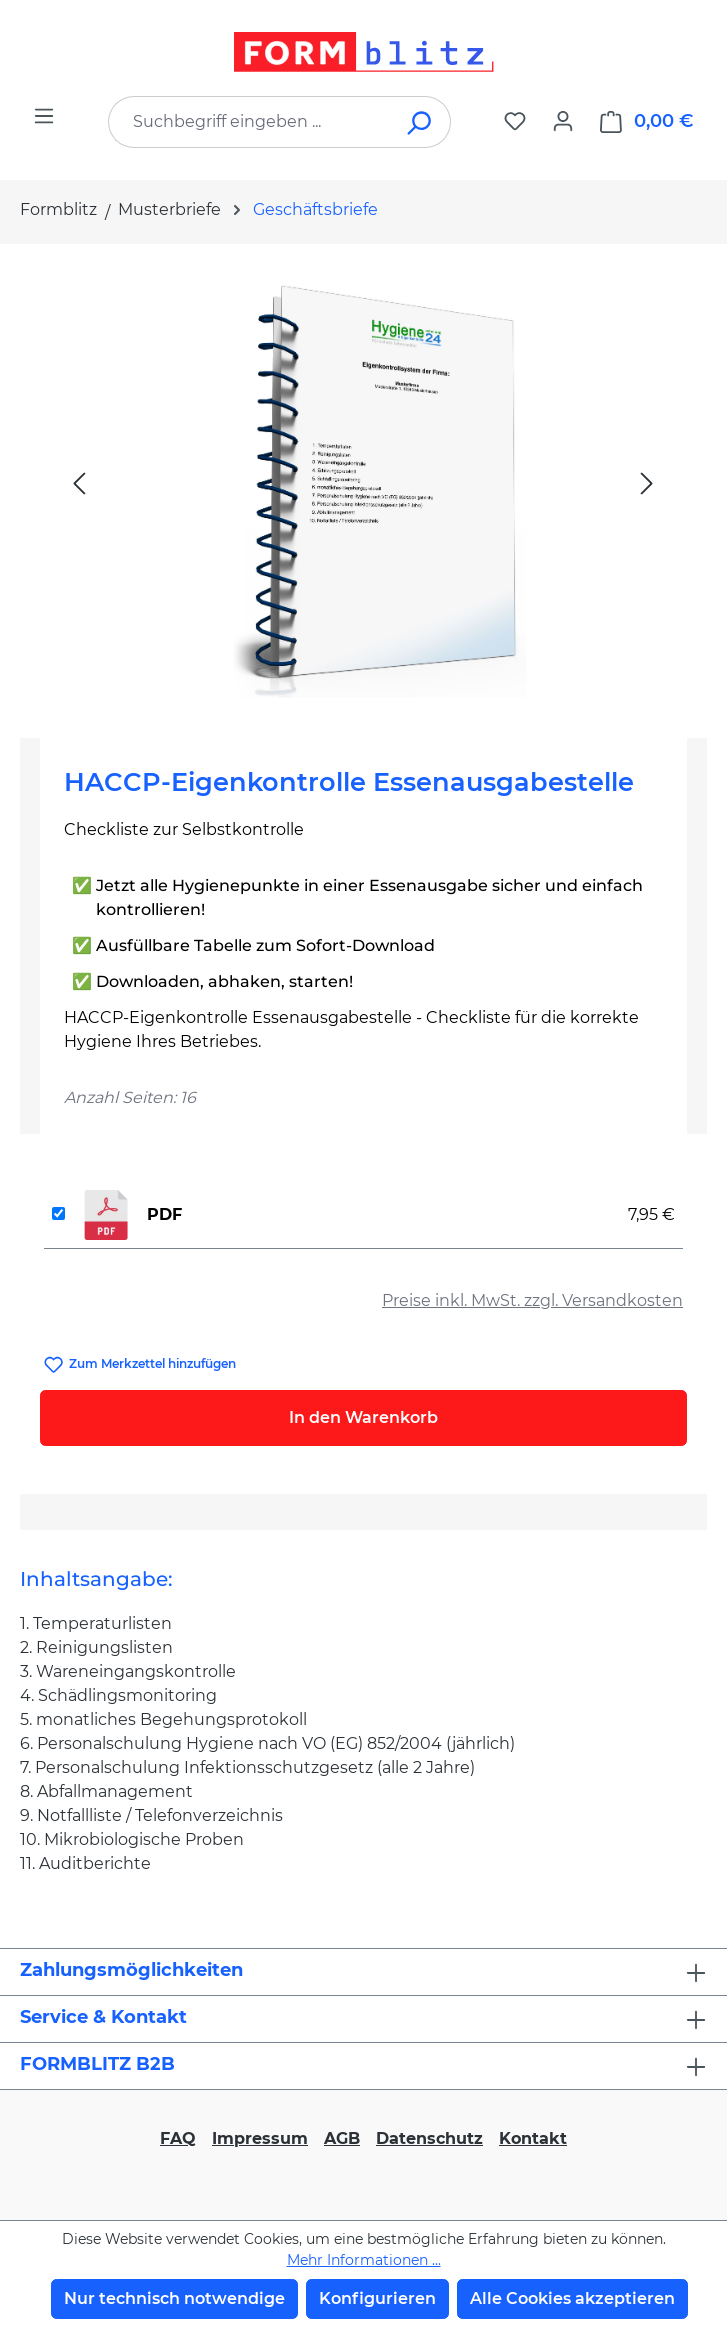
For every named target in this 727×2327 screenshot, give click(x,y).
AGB (342, 2138)
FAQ (178, 2138)
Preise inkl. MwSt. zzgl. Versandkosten (532, 1300)
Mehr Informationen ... (364, 2260)
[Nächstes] (647, 482)
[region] (363, 483)
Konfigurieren (377, 2298)
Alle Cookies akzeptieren (572, 2298)
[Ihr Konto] (563, 121)
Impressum (260, 2138)
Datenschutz (429, 2138)
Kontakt (533, 2138)
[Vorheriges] (79, 482)
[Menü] (44, 116)
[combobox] (249, 122)
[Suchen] (420, 122)
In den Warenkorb (363, 1417)
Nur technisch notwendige (174, 2298)
